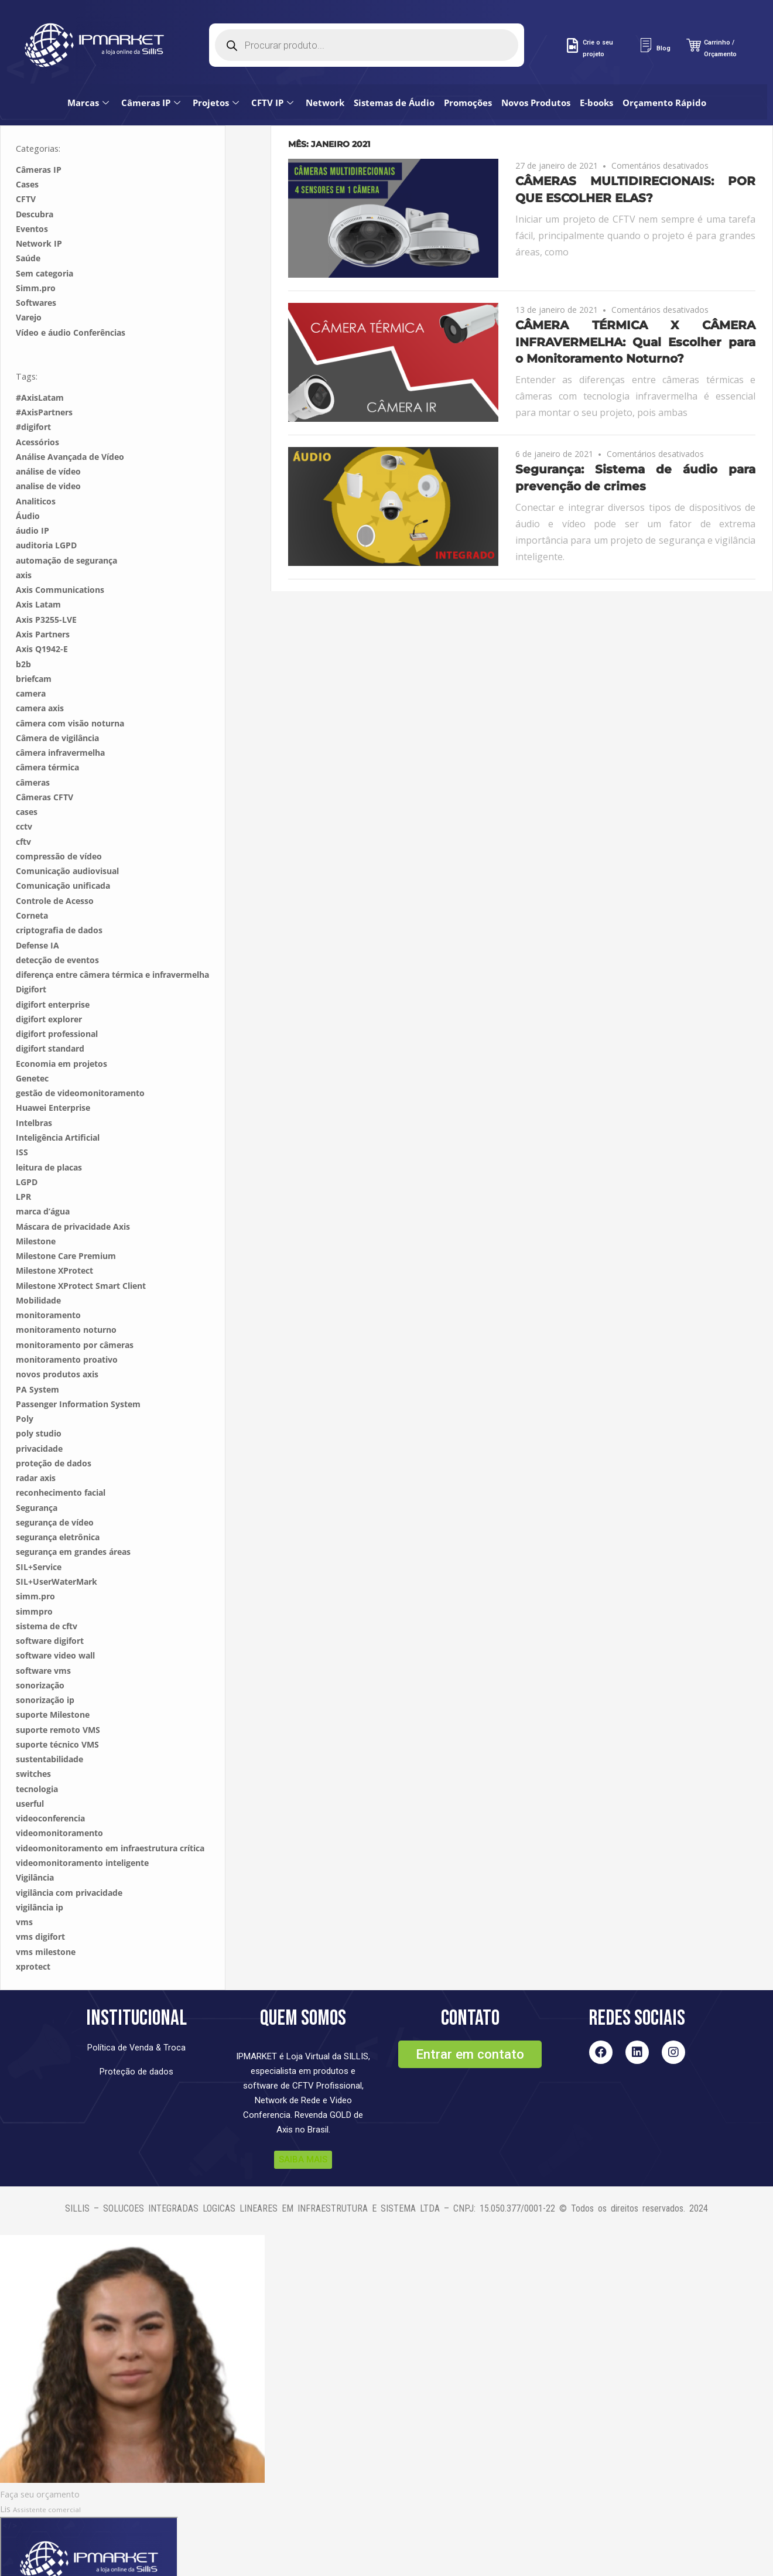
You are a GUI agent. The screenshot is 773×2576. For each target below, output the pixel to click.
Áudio (28, 480)
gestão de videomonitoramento (80, 1057)
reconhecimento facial (60, 1457)
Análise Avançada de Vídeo (70, 421)
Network (331, 18)
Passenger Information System (78, 1368)
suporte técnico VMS (57, 1709)
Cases (27, 149)
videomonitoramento (59, 1797)
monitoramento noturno (66, 1294)
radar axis (36, 1442)
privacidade (39, 1413)
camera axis (40, 672)
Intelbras (34, 1087)
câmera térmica (47, 732)
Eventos (32, 193)
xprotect (33, 1931)
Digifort (31, 954)
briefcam (34, 643)
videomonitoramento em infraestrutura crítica (110, 1812)
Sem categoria (44, 238)
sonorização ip (45, 1664)
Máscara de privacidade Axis (73, 1191)
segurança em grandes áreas (73, 1516)
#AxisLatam (40, 362)
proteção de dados (53, 1428)
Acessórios (37, 406)
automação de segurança (66, 525)
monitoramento (48, 1279)
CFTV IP (279, 18)
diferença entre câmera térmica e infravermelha (112, 939)
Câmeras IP (158, 18)
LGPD (26, 1146)
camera (31, 658)
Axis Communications (60, 554)
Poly (24, 1383)
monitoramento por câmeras (75, 1309)
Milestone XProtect (54, 1235)
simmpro (34, 1576)
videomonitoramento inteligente (82, 1827)
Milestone (36, 1206)
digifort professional (57, 998)
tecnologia (37, 1753)
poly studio (38, 1398)
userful (30, 1768)
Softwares (36, 267)
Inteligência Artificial (58, 1102)
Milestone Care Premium (66, 1220)
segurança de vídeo (55, 1487)
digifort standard (50, 1013)
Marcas (95, 18)
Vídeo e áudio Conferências (70, 297)
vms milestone (46, 1916)
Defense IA (37, 910)
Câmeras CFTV (44, 761)
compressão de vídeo (59, 821)
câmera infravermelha (60, 717)
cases (26, 776)
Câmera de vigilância (57, 702)
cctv (24, 791)
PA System (37, 1354)
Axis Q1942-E (42, 613)
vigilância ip (39, 1872)
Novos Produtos (541, 18)
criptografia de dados (59, 894)
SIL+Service (38, 1531)
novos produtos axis (57, 1339)
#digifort (33, 391)
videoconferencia (50, 1783)
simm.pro (35, 1561)
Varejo (29, 282)
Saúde (28, 222)
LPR (23, 1161)
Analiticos (36, 466)
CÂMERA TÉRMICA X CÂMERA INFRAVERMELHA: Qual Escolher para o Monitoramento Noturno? (635, 306)
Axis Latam (38, 569)
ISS (22, 1116)
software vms (43, 1635)
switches (33, 1738)
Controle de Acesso (55, 865)
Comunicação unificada (63, 850)
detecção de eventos (57, 924)
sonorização (40, 1650)
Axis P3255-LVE (46, 584)
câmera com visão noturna (70, 688)
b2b (23, 628)
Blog (663, 48)
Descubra (34, 179)
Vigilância (35, 1842)
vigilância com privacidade (69, 1857)
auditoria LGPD (46, 510)
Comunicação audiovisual (67, 835)
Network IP (39, 208)
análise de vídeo (48, 436)
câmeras (33, 747)
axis (24, 539)
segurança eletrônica (58, 1501)
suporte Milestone (53, 1679)
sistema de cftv (46, 1590)
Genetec (32, 1043)
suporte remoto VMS (58, 1694)
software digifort (50, 1605)
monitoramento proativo (67, 1324)
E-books (602, 18)
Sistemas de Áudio (400, 18)
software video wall (55, 1620)
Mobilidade (38, 1265)
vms (24, 1886)
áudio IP (32, 495)
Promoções (474, 18)
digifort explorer (49, 984)
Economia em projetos (61, 1028)
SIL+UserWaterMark (56, 1546)
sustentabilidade (49, 1723)
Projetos (223, 18)
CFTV (26, 163)
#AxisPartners (44, 377)
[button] (470, 2018)
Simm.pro (36, 252)
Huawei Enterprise (53, 1072)
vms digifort (40, 1901)
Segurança (36, 1472)
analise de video (48, 450)
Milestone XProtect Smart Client (81, 1250)
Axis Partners (43, 599)
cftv (23, 806)
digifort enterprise (53, 969)
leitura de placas (49, 1132)
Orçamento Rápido (670, 18)
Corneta (32, 880)
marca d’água (43, 1176)
